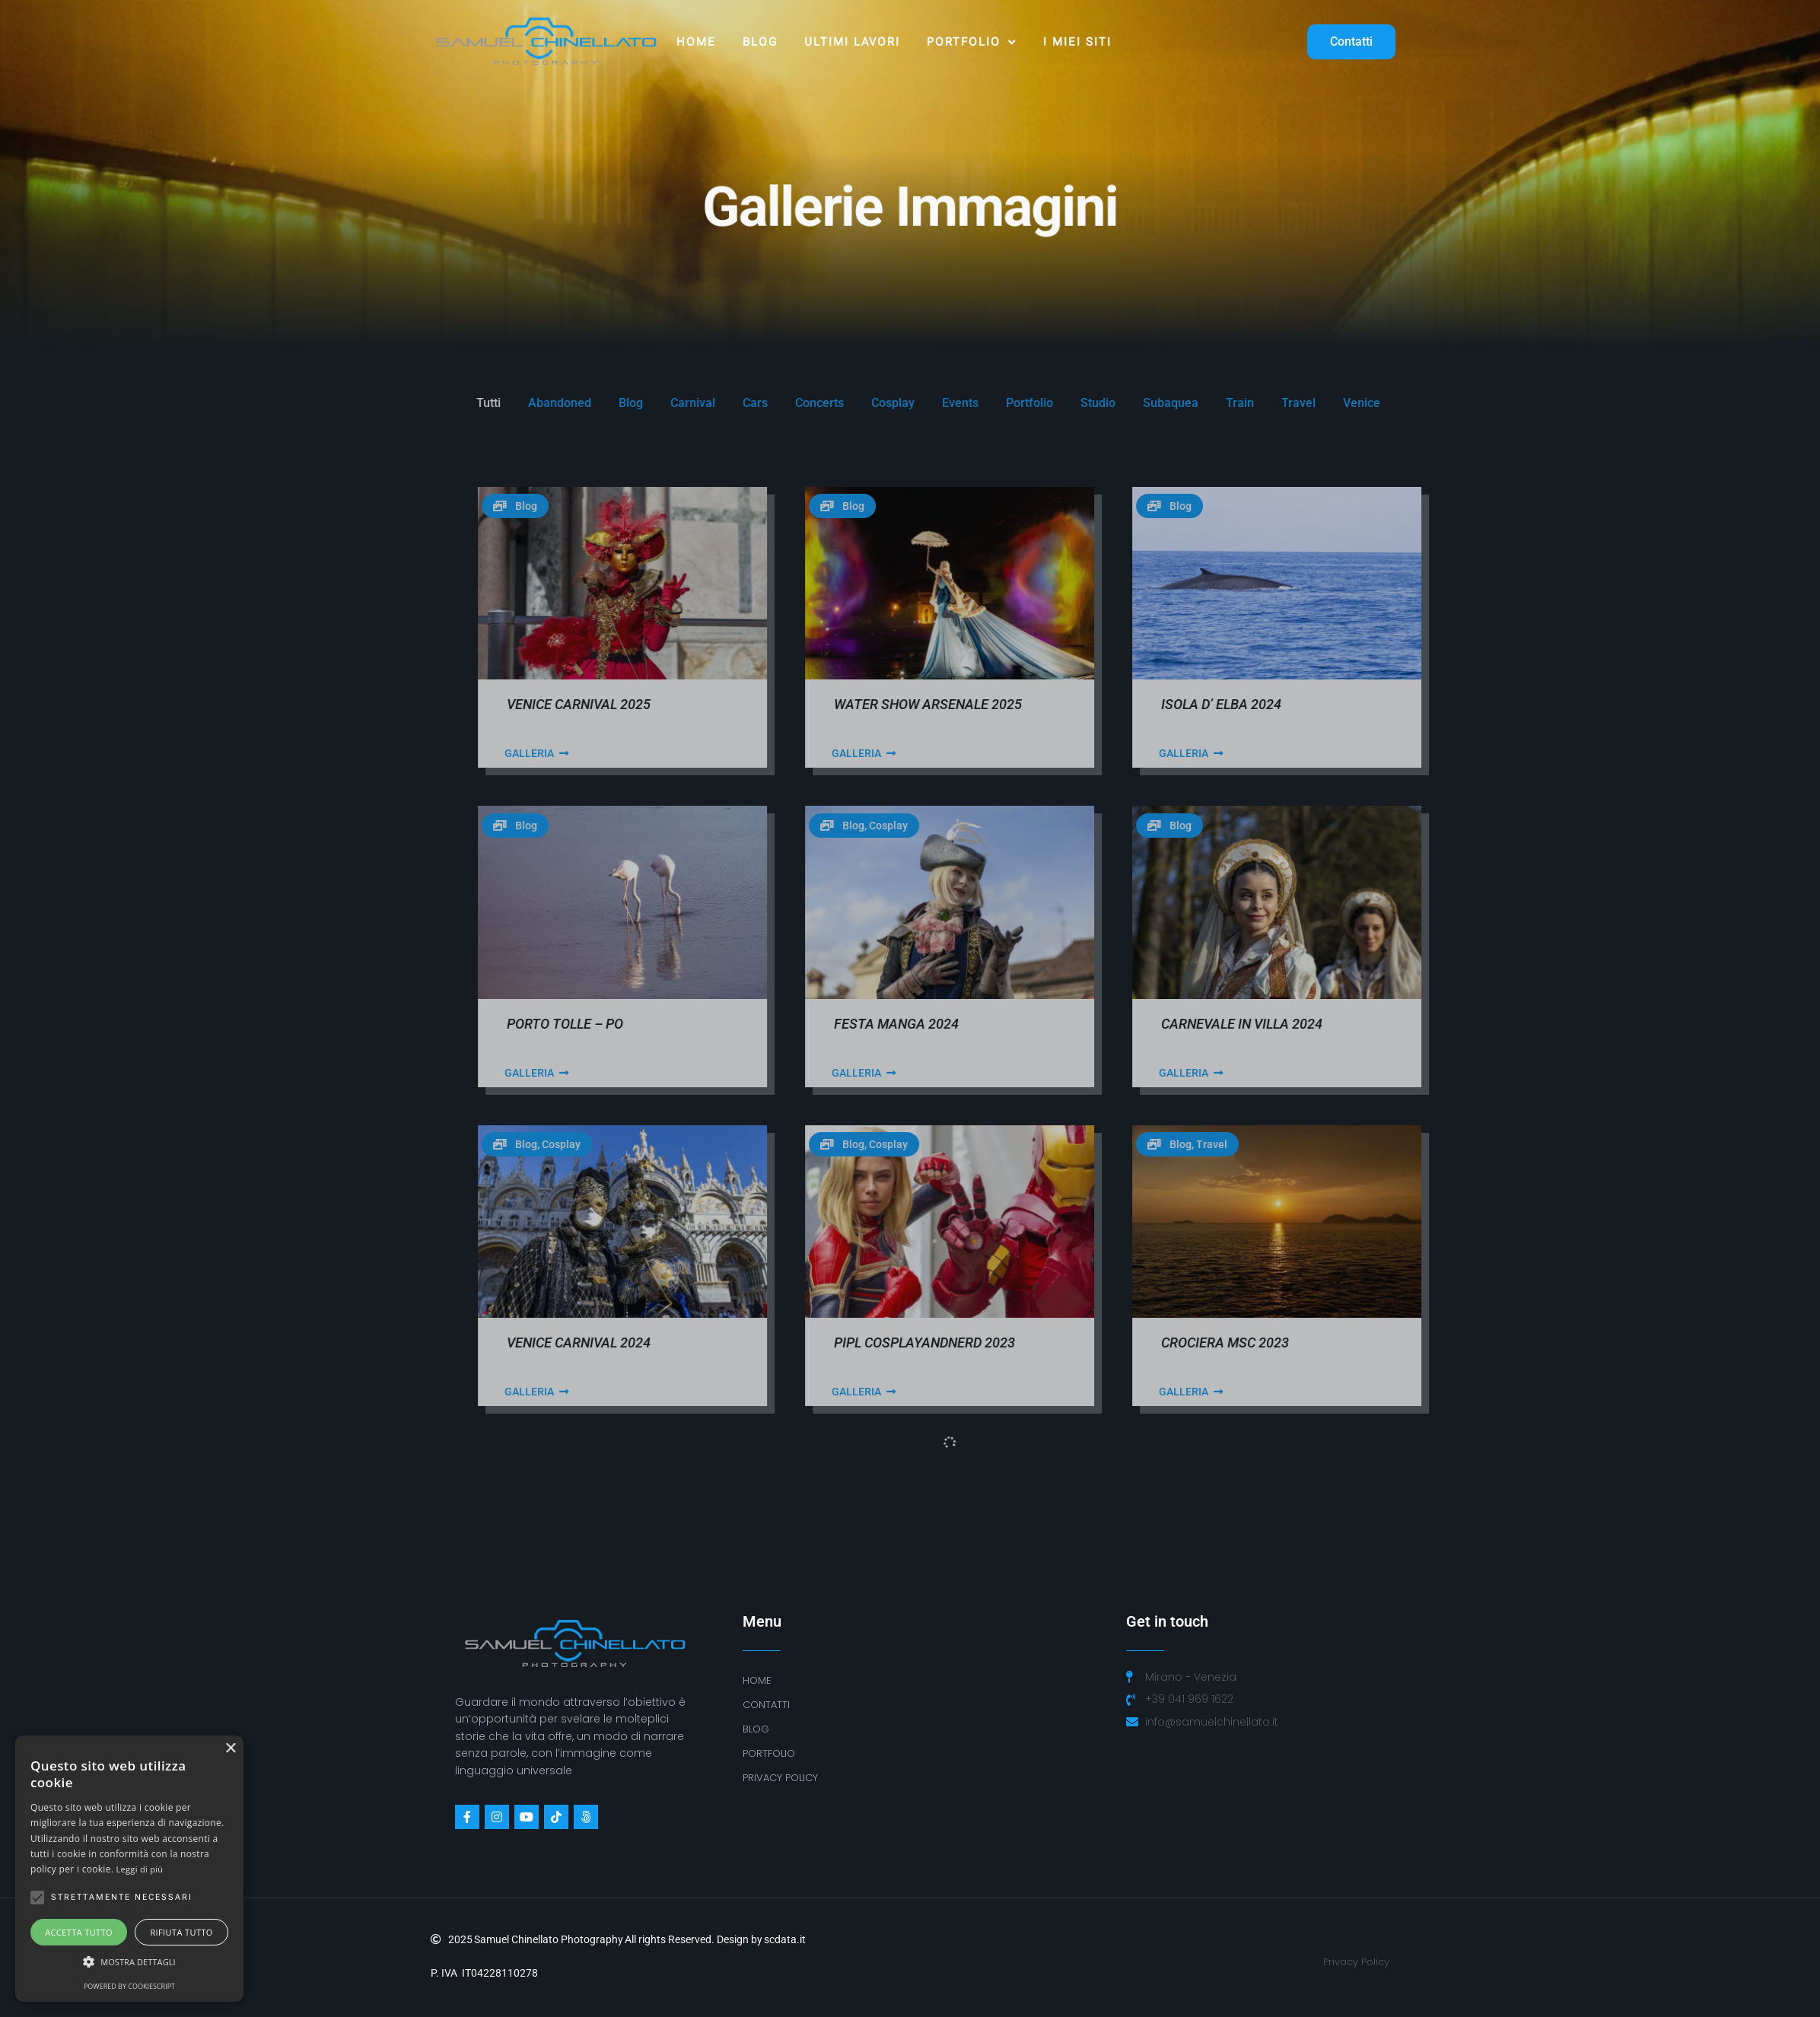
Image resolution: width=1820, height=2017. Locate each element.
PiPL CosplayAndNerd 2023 (1275, 1342)
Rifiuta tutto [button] (181, 1932)
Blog (760, 42)
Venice (1712, 403)
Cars (1105, 403)
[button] (129, 1962)
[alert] (129, 1868)
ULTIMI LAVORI (852, 42)
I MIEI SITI (1077, 42)
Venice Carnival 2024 (929, 1342)
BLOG (756, 1729)
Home (696, 42)
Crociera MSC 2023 (1576, 1342)
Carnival (1043, 403)
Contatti (766, 1704)
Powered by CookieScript (129, 1986)
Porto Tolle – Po (916, 1024)
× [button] (230, 1749)
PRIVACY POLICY (780, 1777)
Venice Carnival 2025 (929, 704)
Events (1311, 403)
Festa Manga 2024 (1247, 1024)
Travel (1649, 403)
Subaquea (1521, 403)
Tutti (839, 403)
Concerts (1170, 403)
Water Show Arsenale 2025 (1279, 704)
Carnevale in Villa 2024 (1592, 1024)
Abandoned (910, 403)
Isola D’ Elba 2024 (1572, 704)
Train (1591, 403)
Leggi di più (140, 1869)
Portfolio (972, 42)
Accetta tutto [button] (79, 1932)
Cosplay (1243, 403)
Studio (1448, 403)
